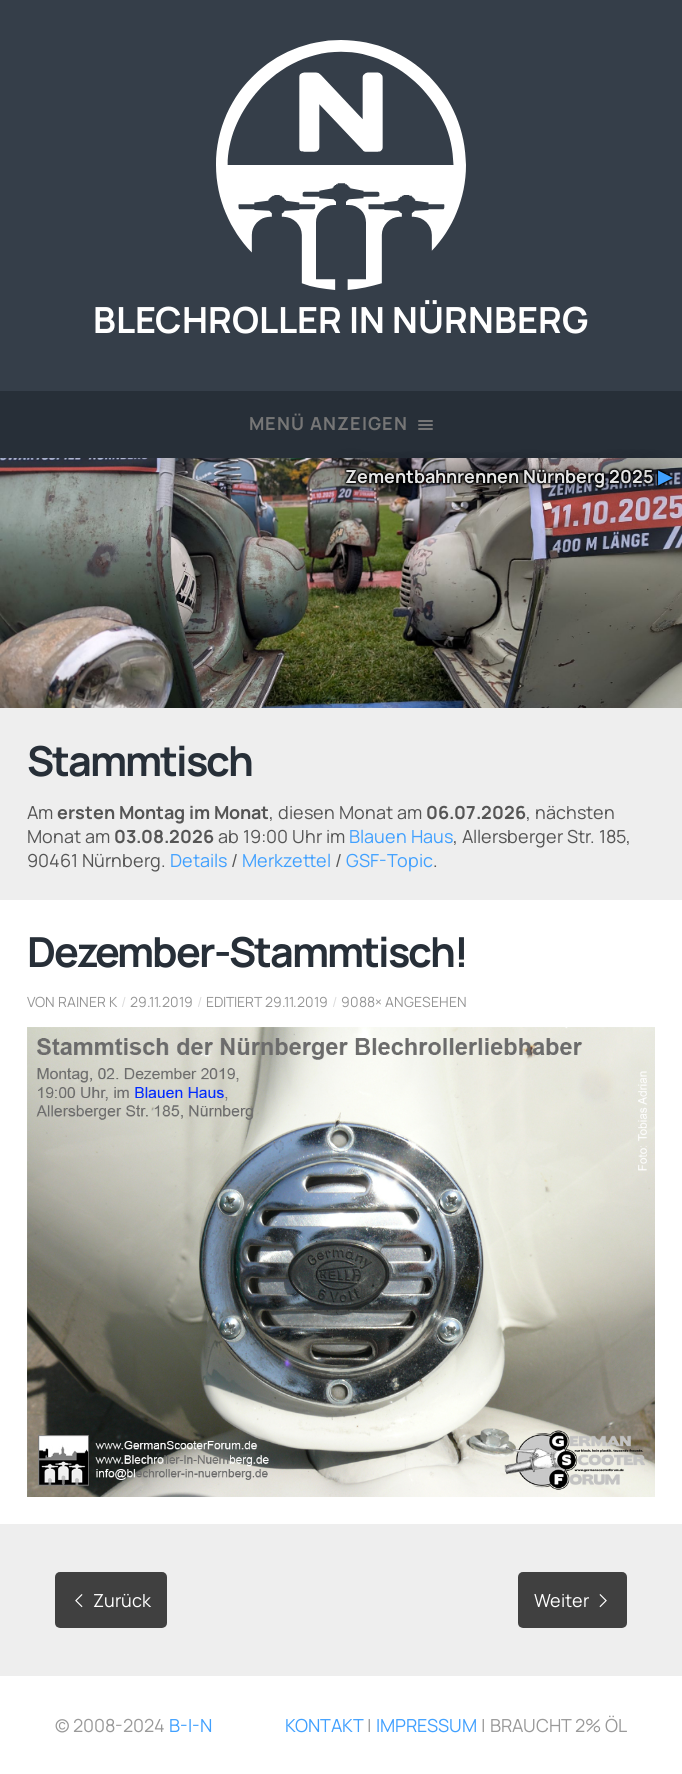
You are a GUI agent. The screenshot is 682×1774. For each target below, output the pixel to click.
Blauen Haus (401, 836)
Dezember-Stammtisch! (247, 951)
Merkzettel (286, 860)
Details (198, 860)
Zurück (111, 1600)
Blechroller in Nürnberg (340, 298)
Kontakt (324, 1725)
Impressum (426, 1725)
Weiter (572, 1600)
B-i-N (190, 1725)
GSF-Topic (389, 860)
